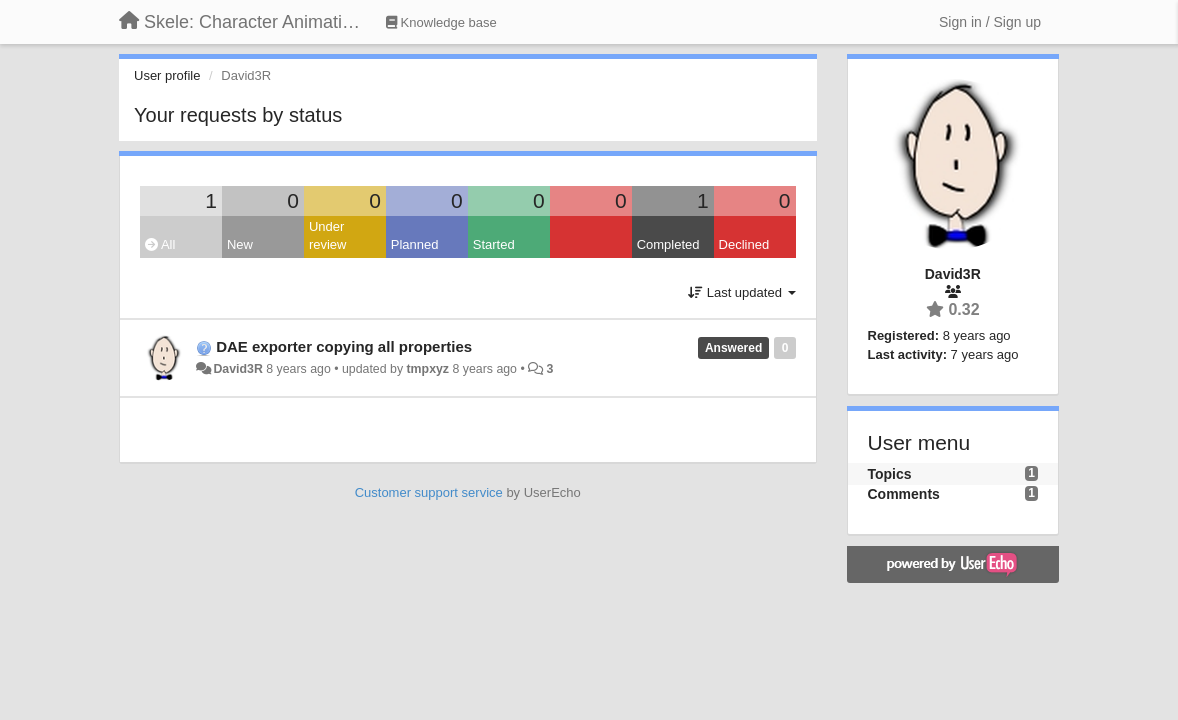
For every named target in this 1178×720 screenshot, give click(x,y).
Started (494, 244)
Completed (668, 244)
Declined (744, 244)
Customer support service (429, 492)
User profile (167, 75)
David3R (237, 369)
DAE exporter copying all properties (344, 346)
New (240, 244)
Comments (904, 494)
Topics (890, 474)
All (160, 244)
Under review (328, 236)
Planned (415, 244)
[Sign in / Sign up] (990, 22)
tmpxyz (428, 369)
